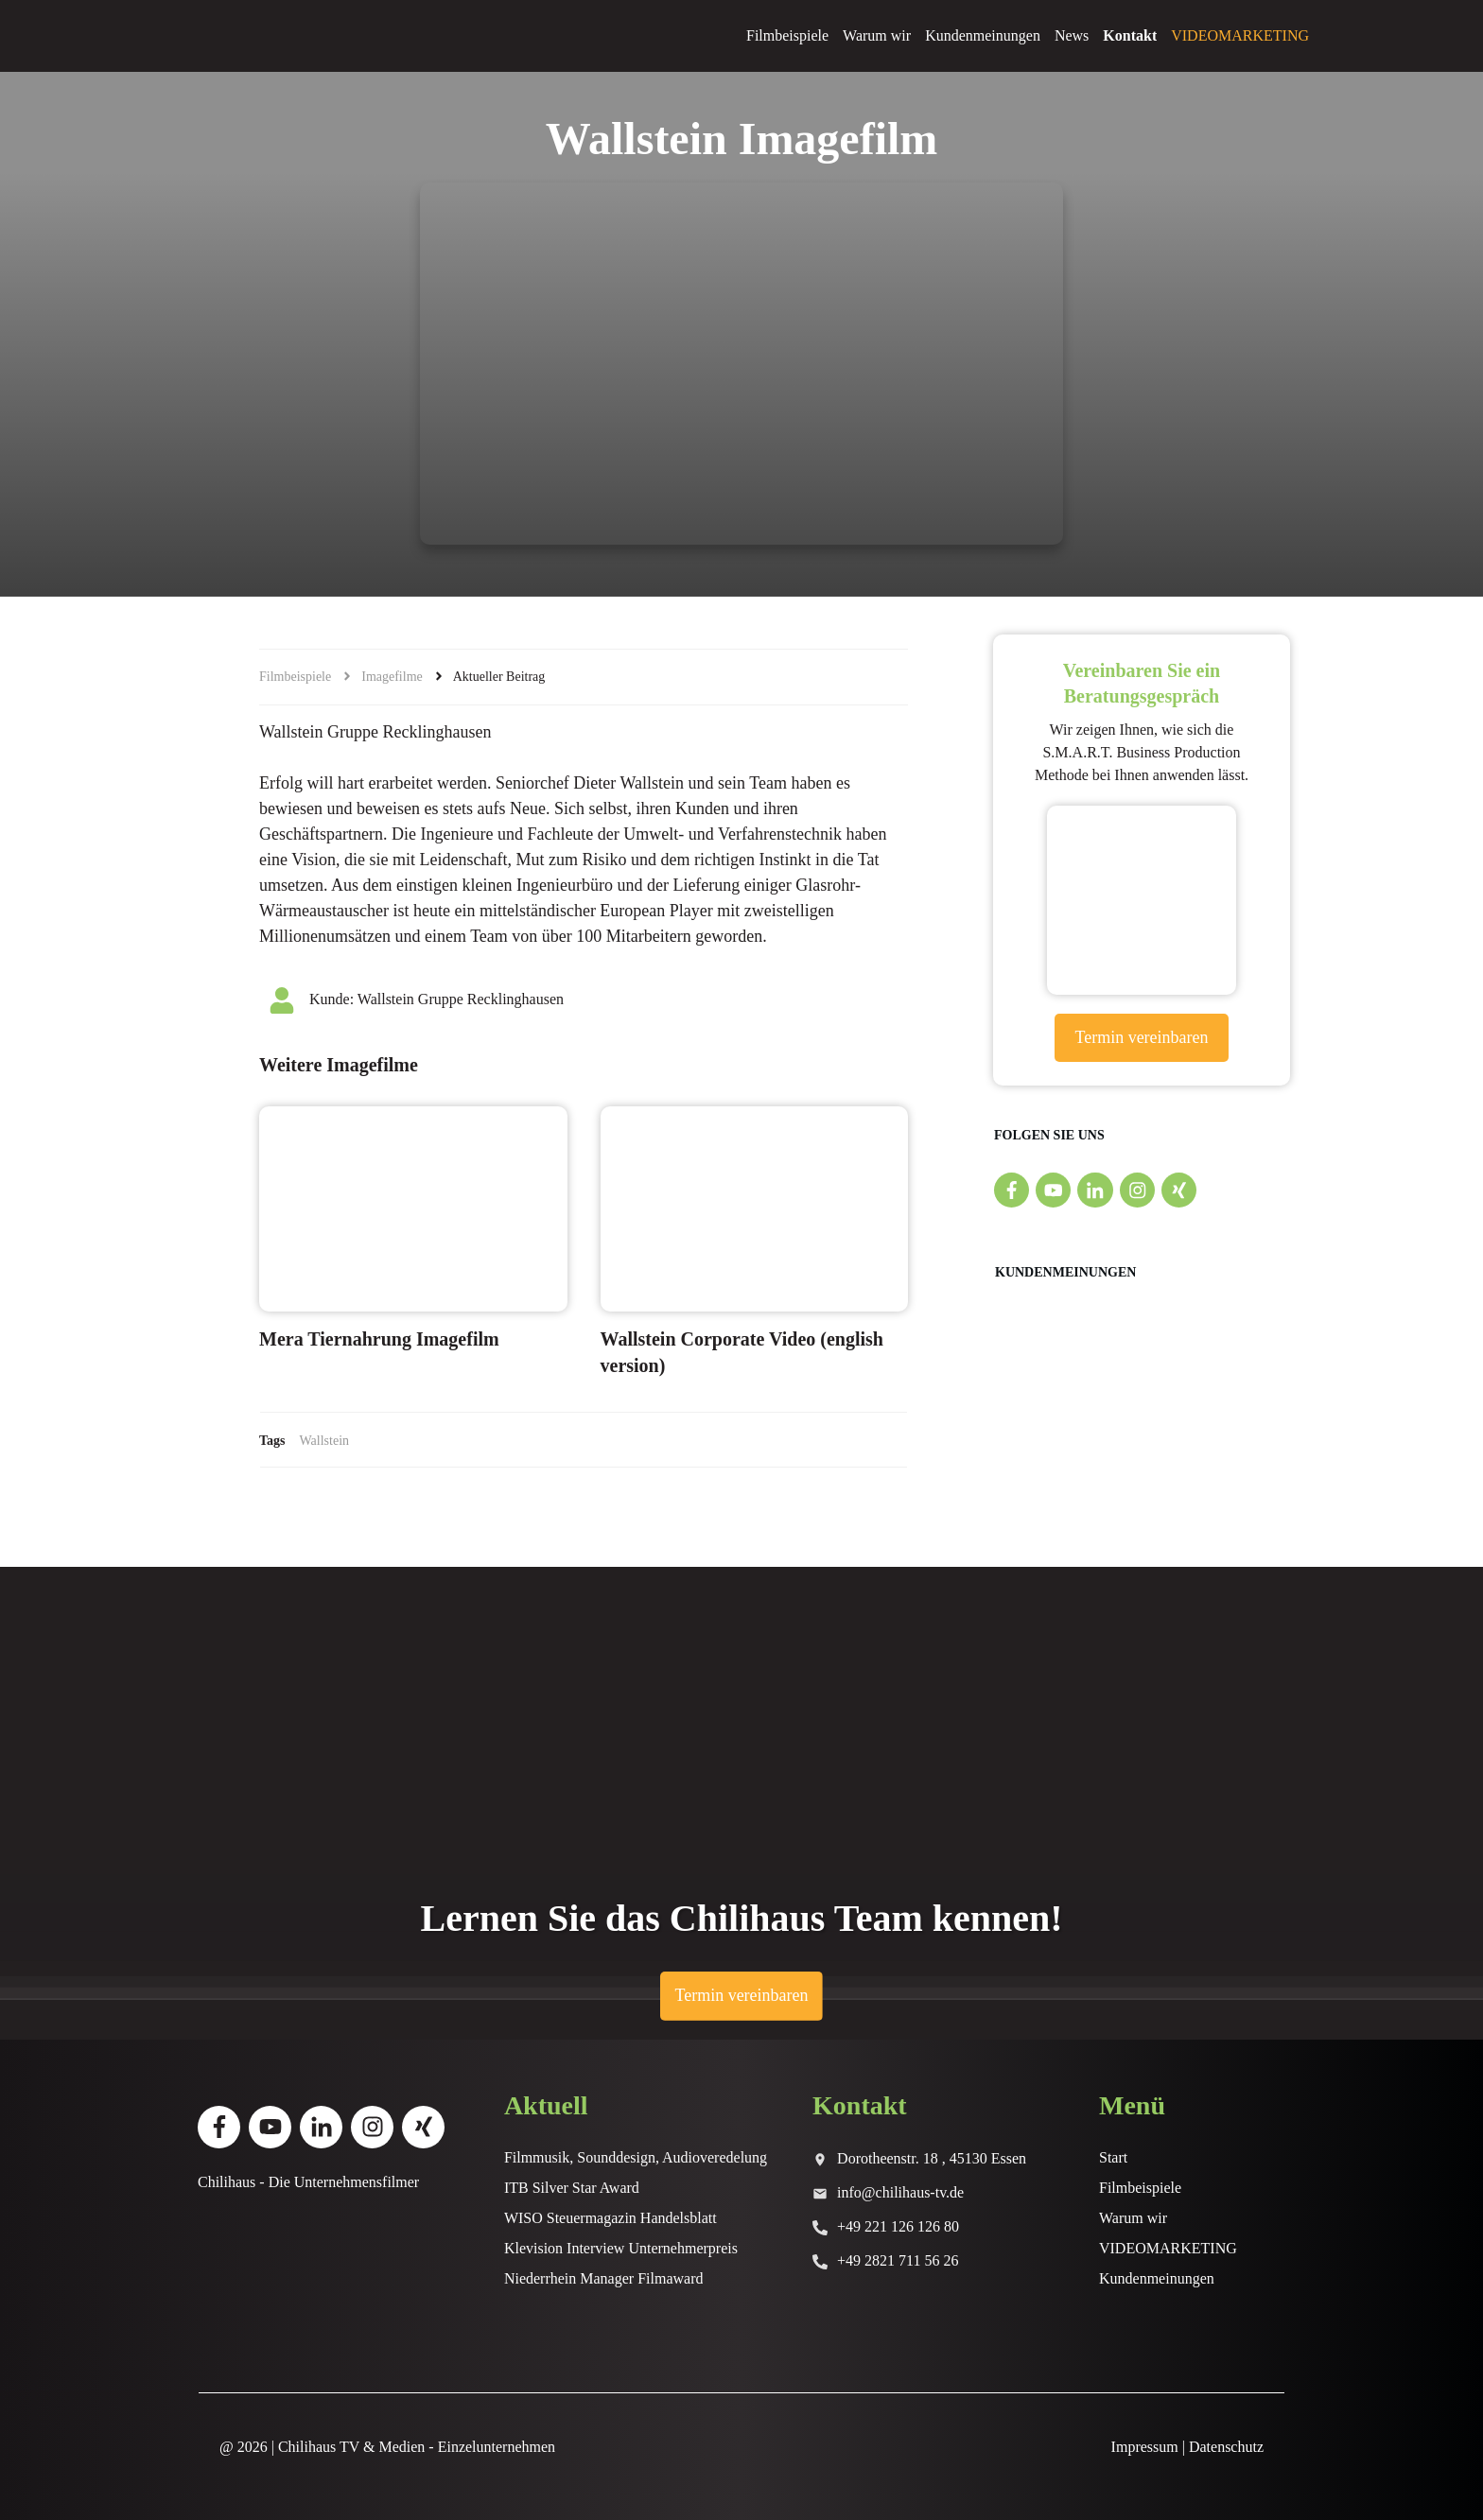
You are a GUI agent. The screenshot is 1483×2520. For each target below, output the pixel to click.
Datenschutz (1226, 2447)
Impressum (1144, 2447)
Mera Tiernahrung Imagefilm (379, 1339)
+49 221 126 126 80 (898, 2226)
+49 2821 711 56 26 (897, 2260)
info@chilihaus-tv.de (900, 2192)
